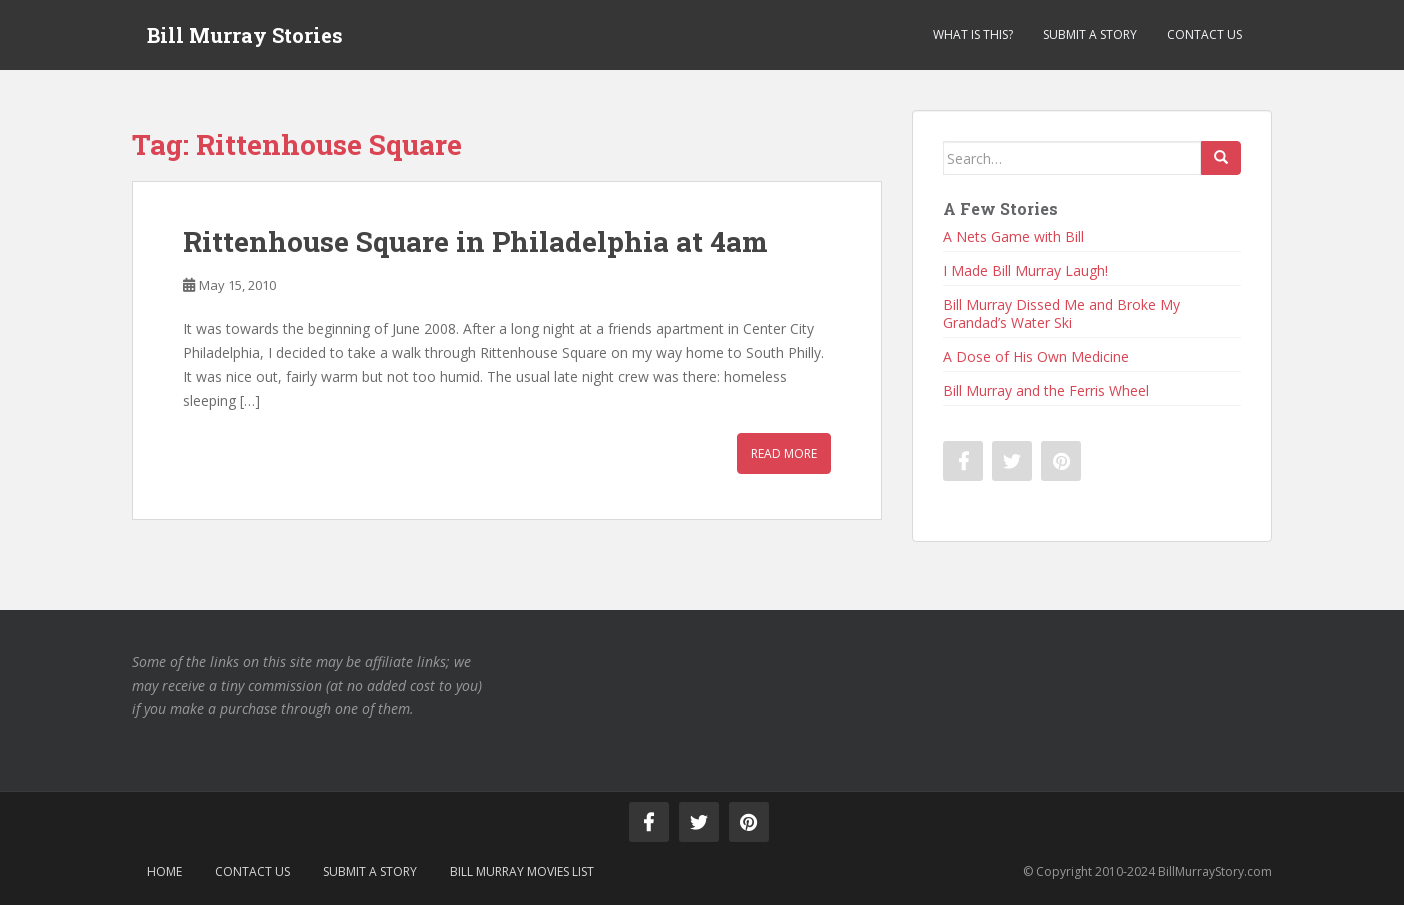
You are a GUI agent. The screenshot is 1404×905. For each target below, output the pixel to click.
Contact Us (1204, 34)
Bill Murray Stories (245, 35)
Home (164, 871)
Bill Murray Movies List (522, 871)
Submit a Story (1090, 34)
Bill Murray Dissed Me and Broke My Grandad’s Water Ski (1061, 313)
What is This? (973, 34)
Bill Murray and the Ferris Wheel (1046, 390)
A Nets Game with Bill (1013, 236)
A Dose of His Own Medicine (1036, 356)
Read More (784, 453)
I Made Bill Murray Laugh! (1025, 270)
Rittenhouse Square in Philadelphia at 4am (475, 241)
